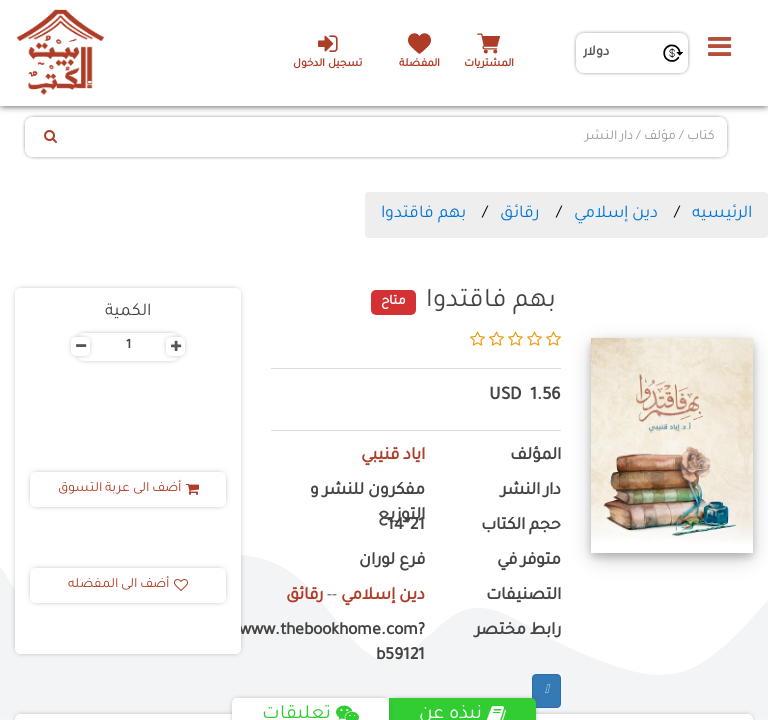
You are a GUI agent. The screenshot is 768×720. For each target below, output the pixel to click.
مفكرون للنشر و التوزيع (367, 504)
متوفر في (529, 561)
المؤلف (535, 456)
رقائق (520, 214)
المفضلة (419, 64)
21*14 (406, 526)
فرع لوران (392, 561)
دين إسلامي (616, 214)
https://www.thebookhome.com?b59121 (348, 644)
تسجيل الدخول (327, 51)
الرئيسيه (722, 214)
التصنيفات (523, 596)
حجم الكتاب (521, 526)
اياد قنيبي (393, 456)
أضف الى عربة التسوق (128, 489)
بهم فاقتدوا (423, 214)
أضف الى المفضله (128, 585)
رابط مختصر (518, 631)
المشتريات (489, 64)
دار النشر (531, 491)
